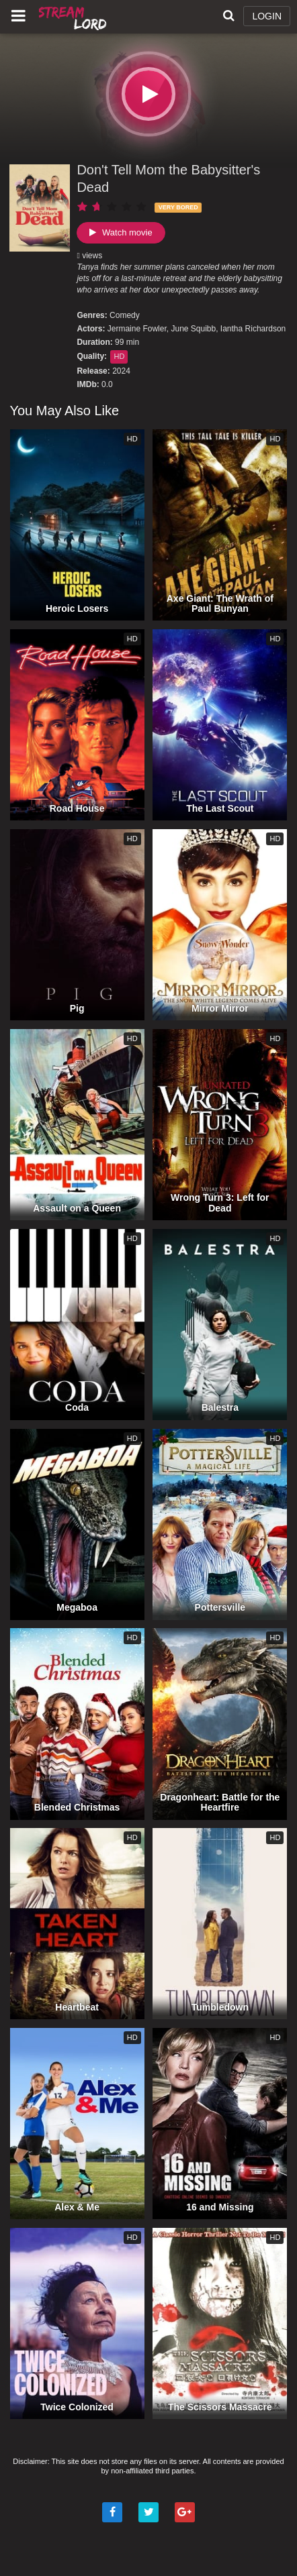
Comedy (125, 315)
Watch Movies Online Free (74, 16)
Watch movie (120, 232)
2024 (121, 371)
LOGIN (267, 16)
